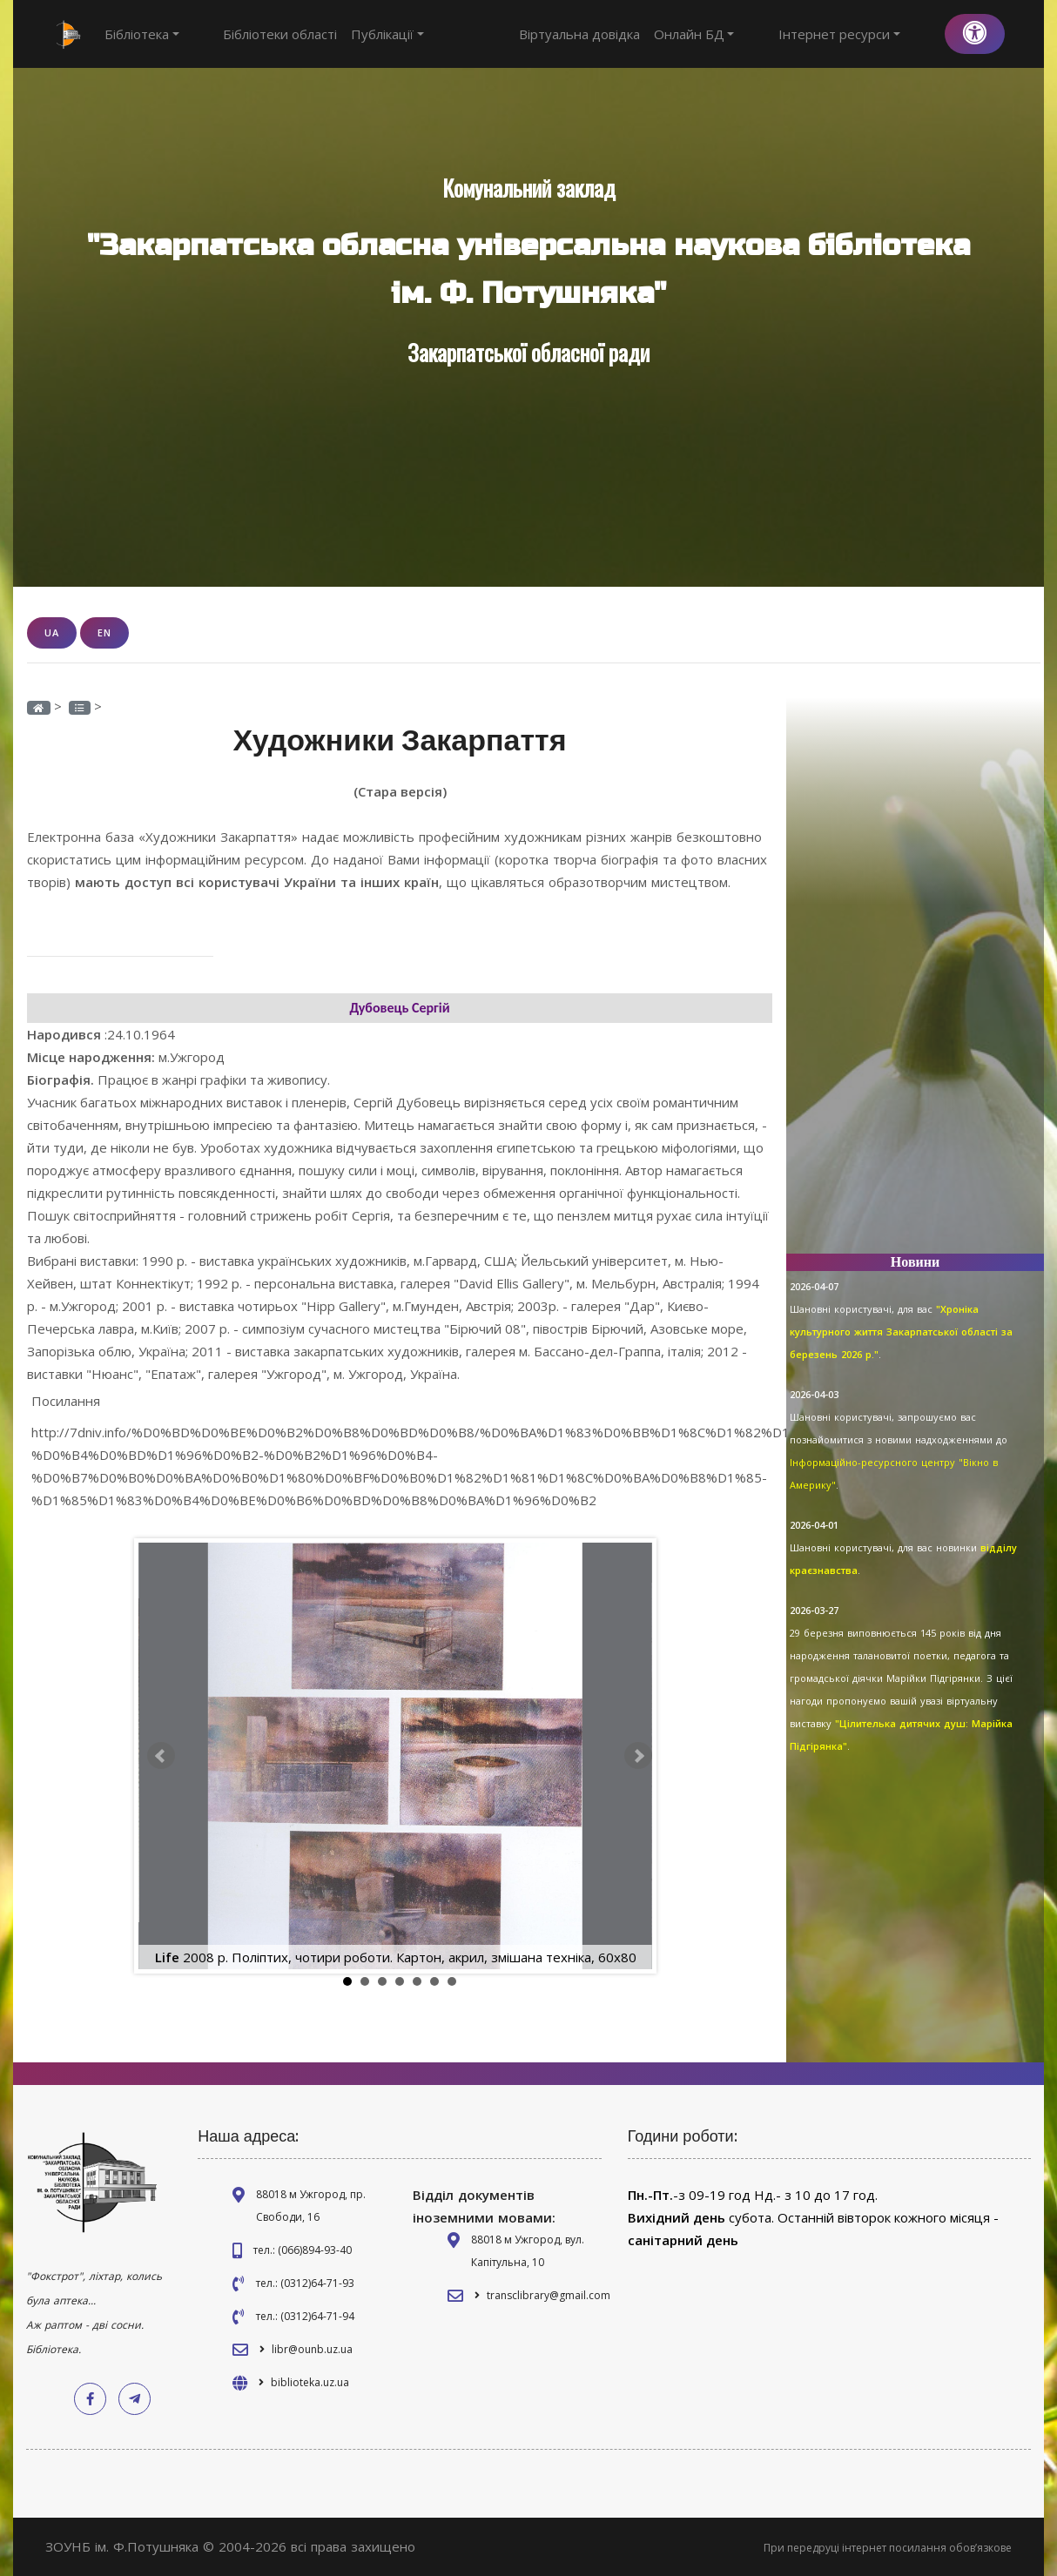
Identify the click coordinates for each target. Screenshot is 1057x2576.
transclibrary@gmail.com (548, 2294)
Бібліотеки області (250, 34)
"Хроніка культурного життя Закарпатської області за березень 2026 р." (901, 1331)
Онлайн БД (754, 34)
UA (51, 632)
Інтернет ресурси (870, 34)
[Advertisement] (915, 978)
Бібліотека (141, 34)
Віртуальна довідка (639, 34)
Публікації (357, 34)
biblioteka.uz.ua (310, 2381)
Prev (161, 1755)
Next (638, 1755)
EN (104, 632)
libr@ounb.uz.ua (312, 2348)
